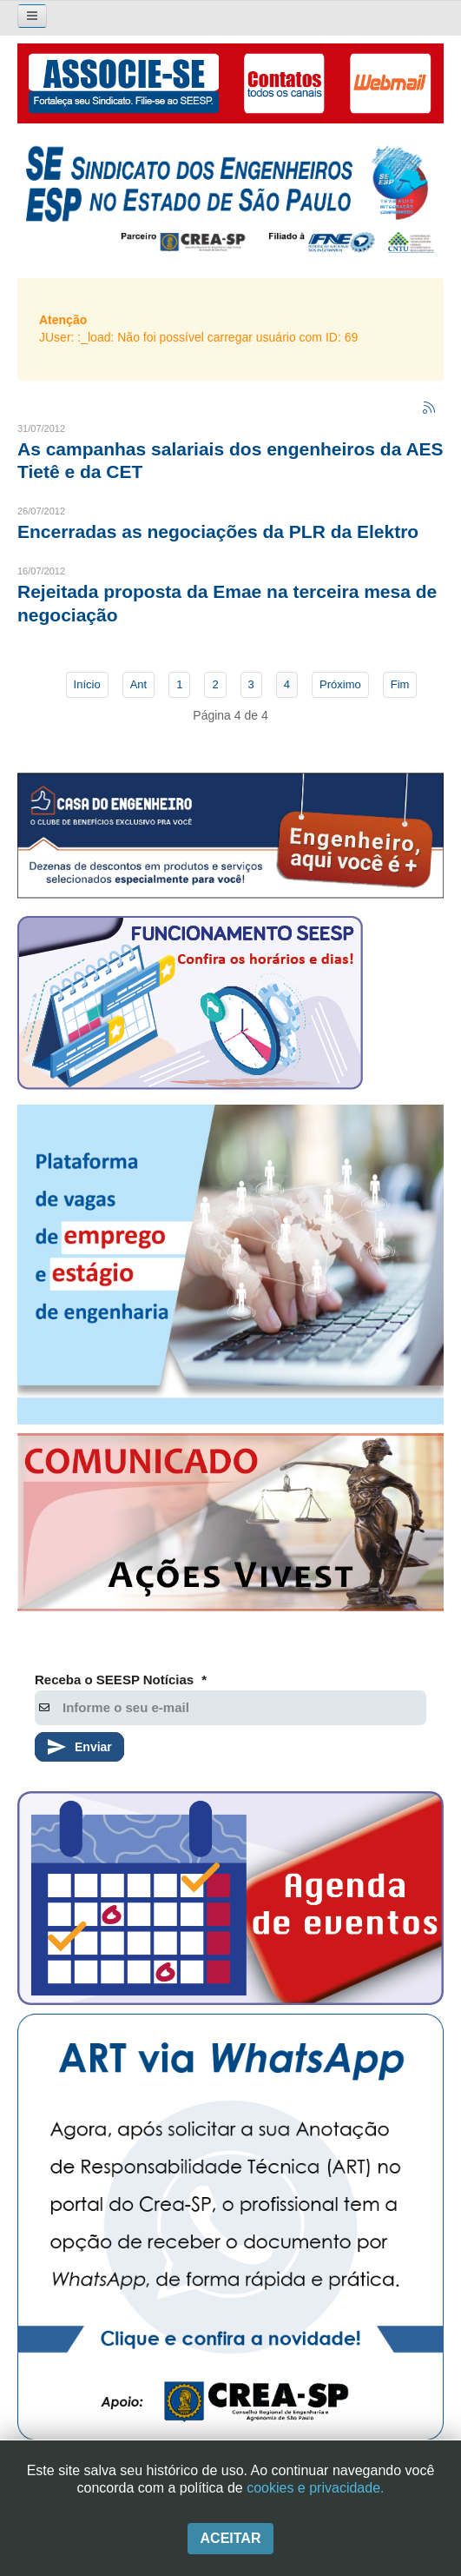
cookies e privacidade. (315, 2487)
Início (87, 684)
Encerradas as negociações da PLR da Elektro (217, 531)
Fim (400, 684)
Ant (139, 684)
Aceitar (231, 2538)
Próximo (340, 684)
